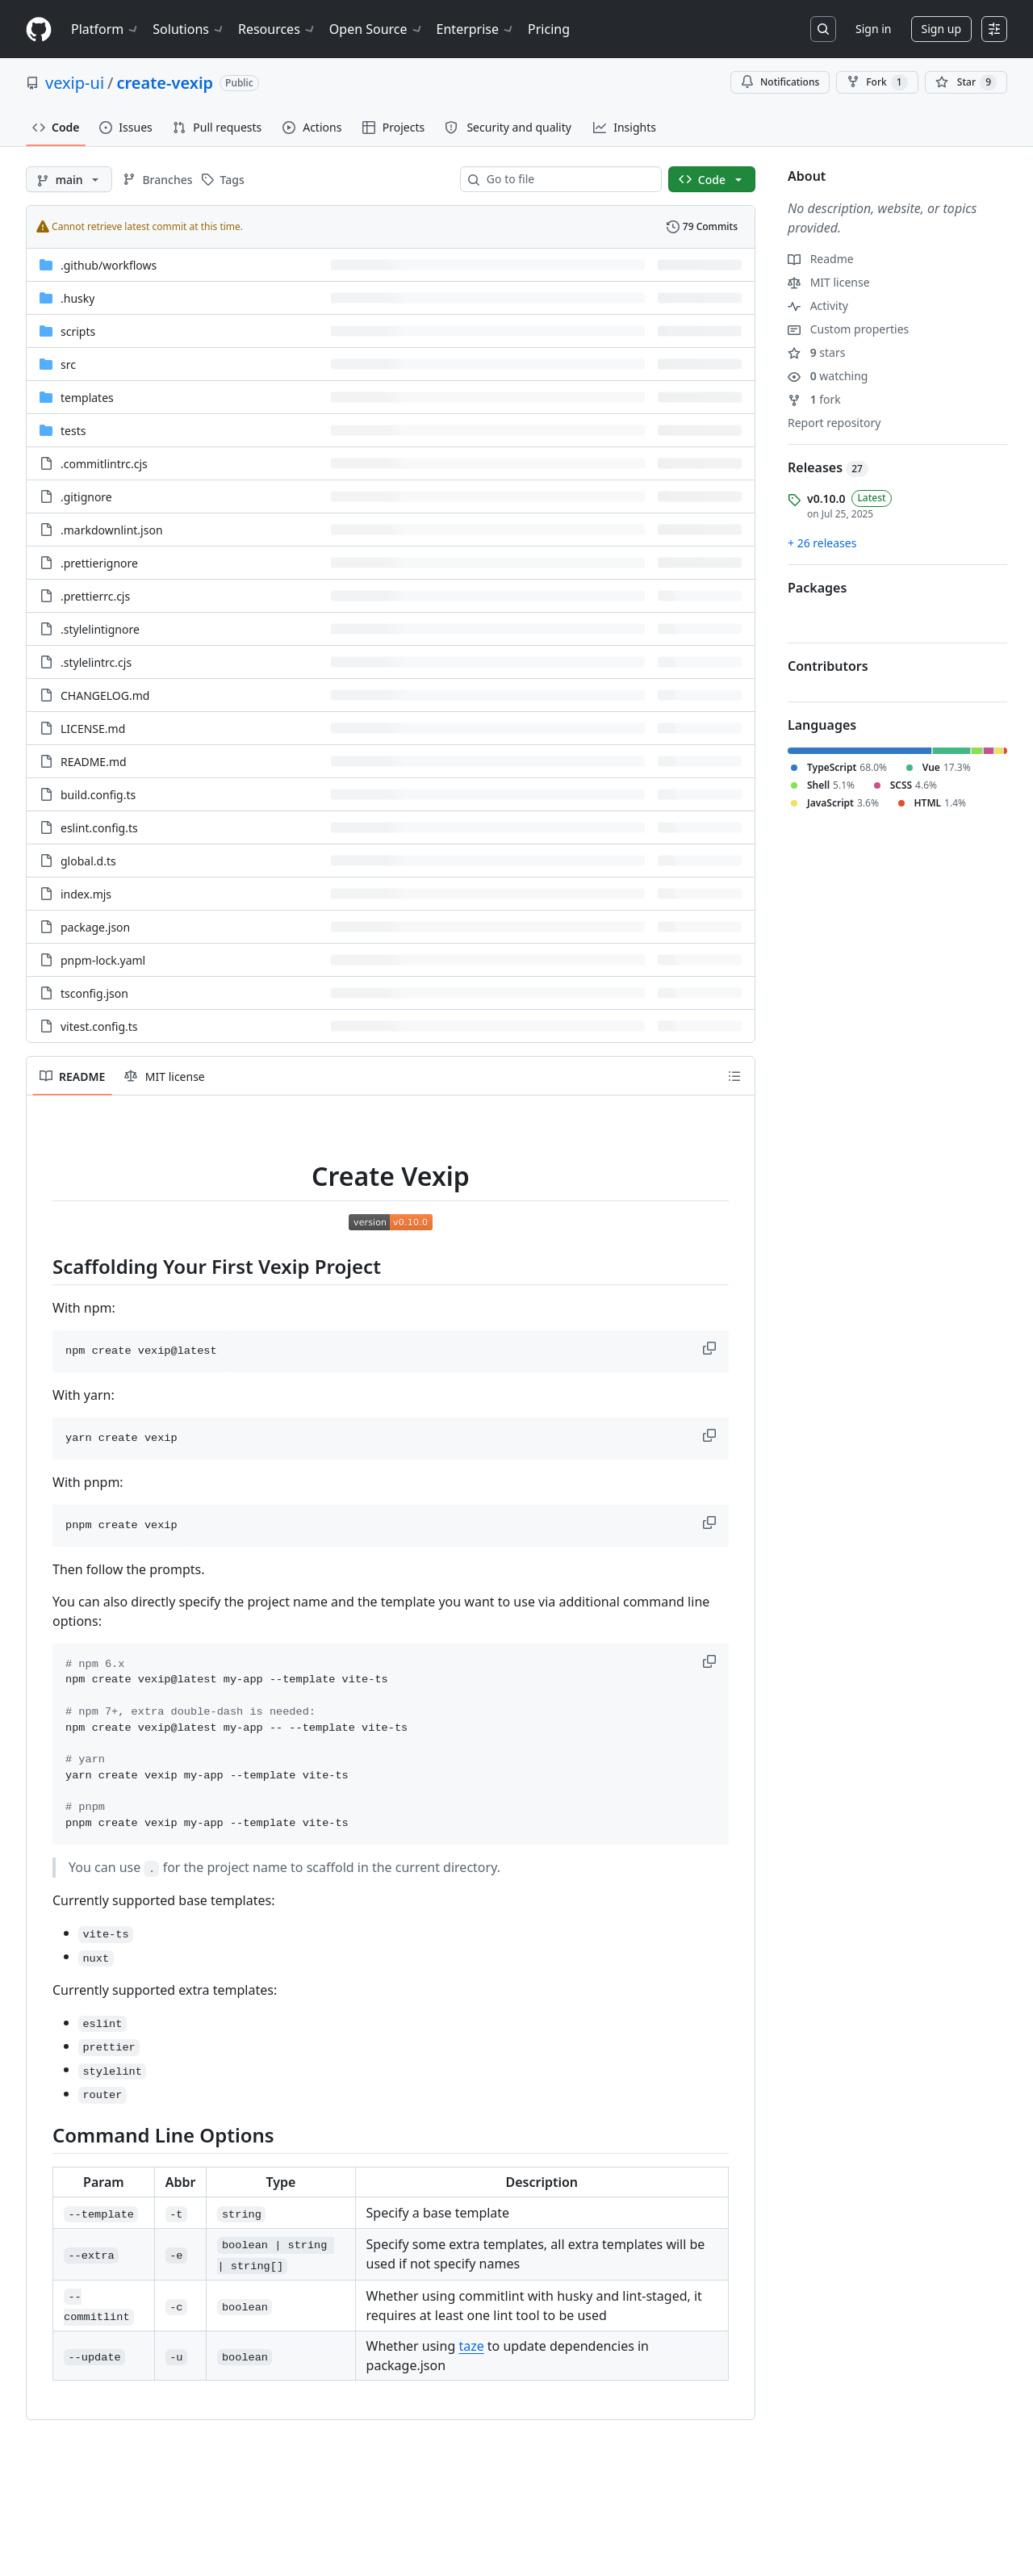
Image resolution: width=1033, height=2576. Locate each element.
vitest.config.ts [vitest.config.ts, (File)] (99, 1026)
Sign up (941, 28)
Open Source (376, 29)
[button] (711, 1348)
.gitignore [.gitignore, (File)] (86, 497)
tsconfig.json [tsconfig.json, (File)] (94, 993)
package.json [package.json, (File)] (95, 927)
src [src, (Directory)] (68, 364)
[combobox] (567, 179)
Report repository (834, 422)
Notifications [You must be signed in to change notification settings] (780, 82)
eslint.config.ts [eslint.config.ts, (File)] (99, 828)
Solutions (189, 29)
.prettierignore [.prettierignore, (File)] (99, 563)
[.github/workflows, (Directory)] (109, 265)
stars (816, 352)
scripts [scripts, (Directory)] (78, 331)
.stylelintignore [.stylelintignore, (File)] (100, 629)
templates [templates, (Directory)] (87, 397)
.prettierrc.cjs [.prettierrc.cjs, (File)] (95, 596)
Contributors (828, 666)
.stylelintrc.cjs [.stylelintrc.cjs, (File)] (96, 662)
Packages (817, 588)
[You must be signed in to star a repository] (966, 82)
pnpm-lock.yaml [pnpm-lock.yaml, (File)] (103, 960)
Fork (877, 82)
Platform (105, 29)
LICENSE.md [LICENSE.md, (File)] (93, 728)
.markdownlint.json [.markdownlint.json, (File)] (112, 530)
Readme (821, 258)
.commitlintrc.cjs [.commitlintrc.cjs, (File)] (104, 463)
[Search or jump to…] (823, 29)
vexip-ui (74, 83)
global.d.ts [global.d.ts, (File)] (88, 861)
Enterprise (476, 29)
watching (828, 375)
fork (814, 399)
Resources (277, 29)
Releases (828, 467)
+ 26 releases (822, 543)
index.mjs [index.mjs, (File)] (86, 894)
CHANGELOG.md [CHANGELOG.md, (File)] (105, 695)
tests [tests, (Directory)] (73, 430)
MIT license (829, 282)
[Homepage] (39, 29)
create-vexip (165, 83)
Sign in (873, 28)
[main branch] (69, 179)
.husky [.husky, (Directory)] (77, 298)
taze (470, 2346)
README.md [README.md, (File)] (94, 761)
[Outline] (734, 1076)
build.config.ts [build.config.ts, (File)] (98, 794)
